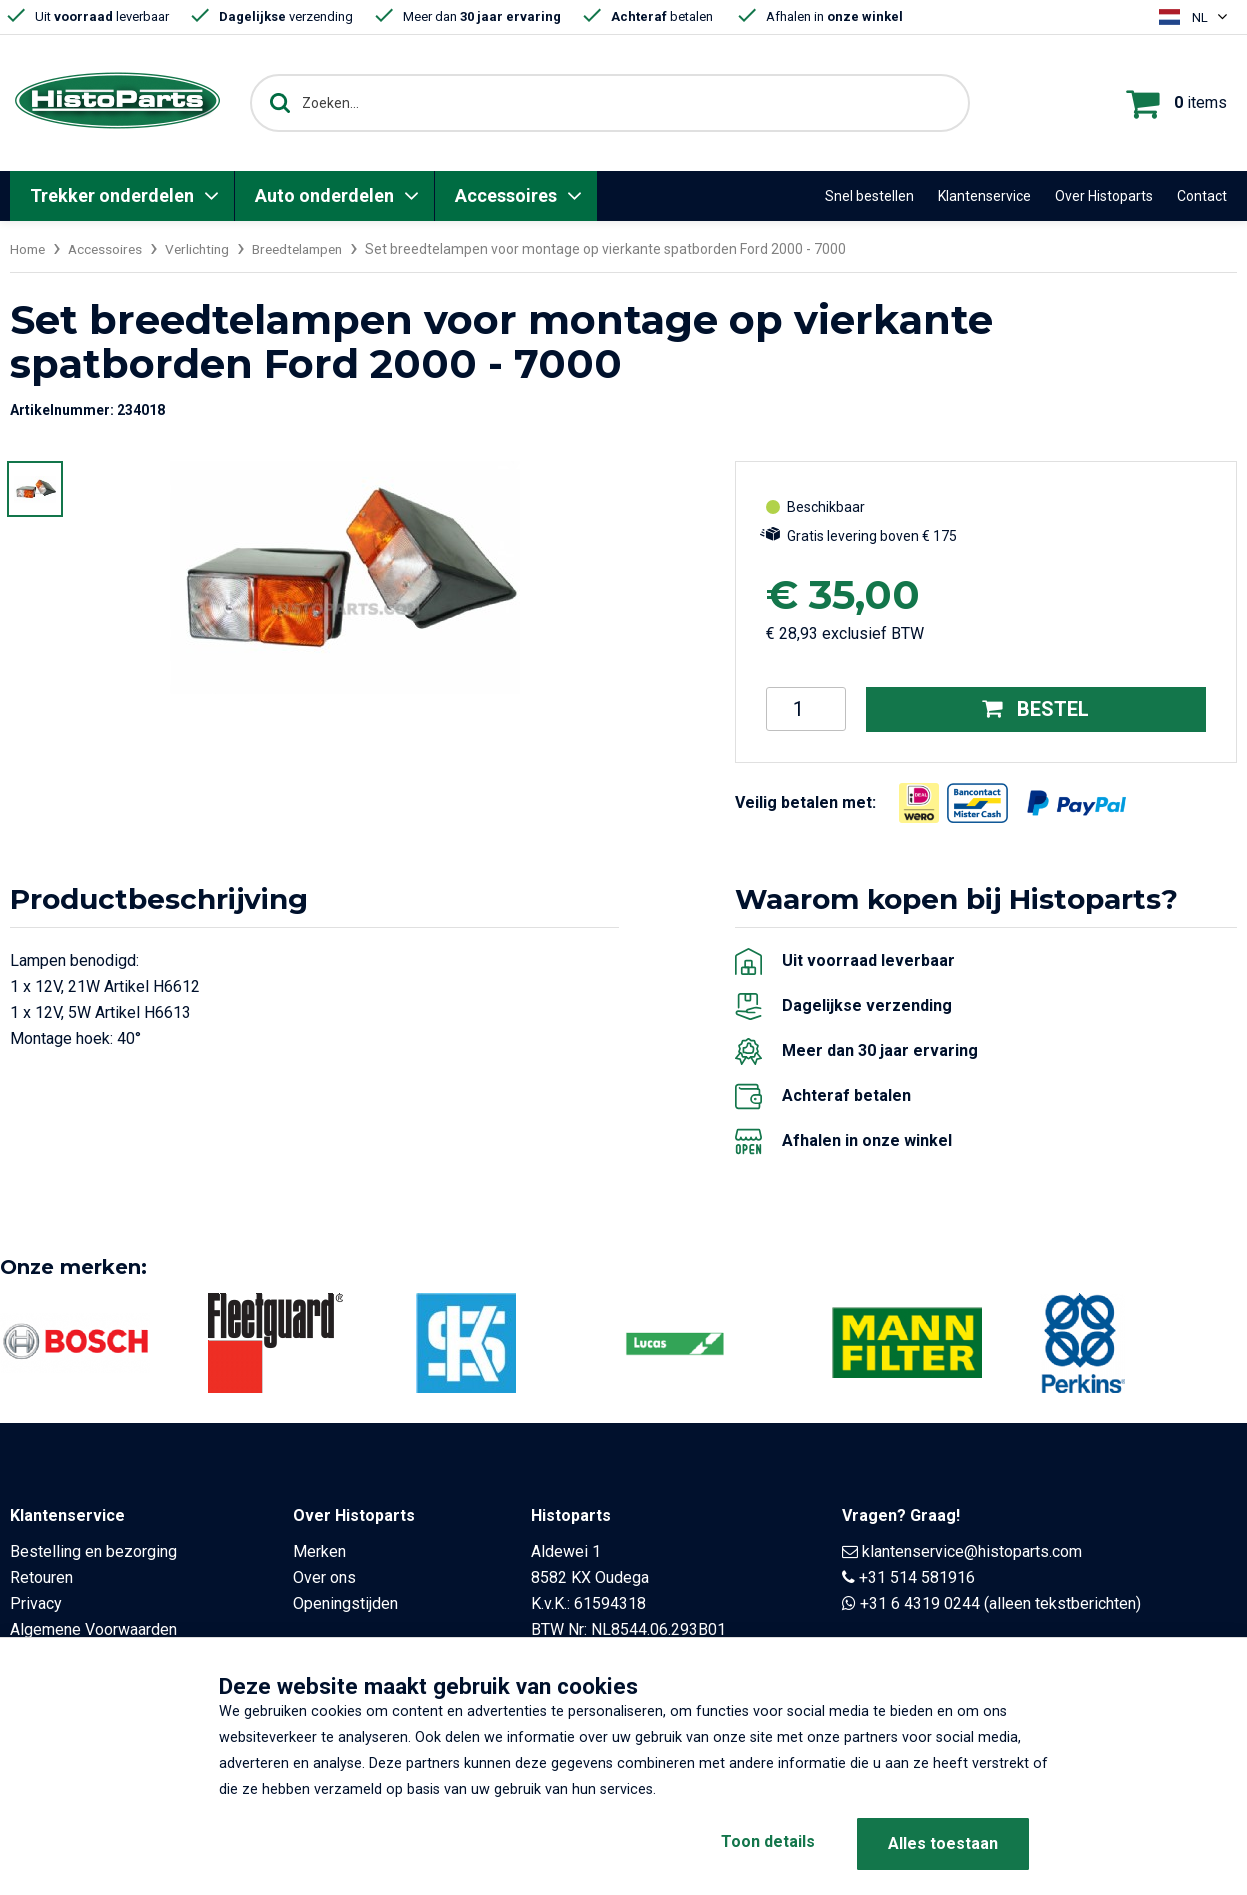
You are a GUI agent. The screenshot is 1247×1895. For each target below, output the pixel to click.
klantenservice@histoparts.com (972, 1550)
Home (29, 249)
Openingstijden (345, 1602)
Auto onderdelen (324, 195)
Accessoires (506, 195)
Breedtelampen (310, 249)
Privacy (36, 1602)
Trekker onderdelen (112, 195)
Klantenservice (984, 196)
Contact (1202, 196)
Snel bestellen (869, 196)
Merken (319, 1550)
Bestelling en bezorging (93, 1550)
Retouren (41, 1576)
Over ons (324, 1576)
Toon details (764, 1843)
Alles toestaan (943, 1843)
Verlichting (204, 249)
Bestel (1035, 709)
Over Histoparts (1104, 196)
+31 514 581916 (917, 1576)
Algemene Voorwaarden (93, 1628)
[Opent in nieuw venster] (919, 802)
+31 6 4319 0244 (920, 1602)
